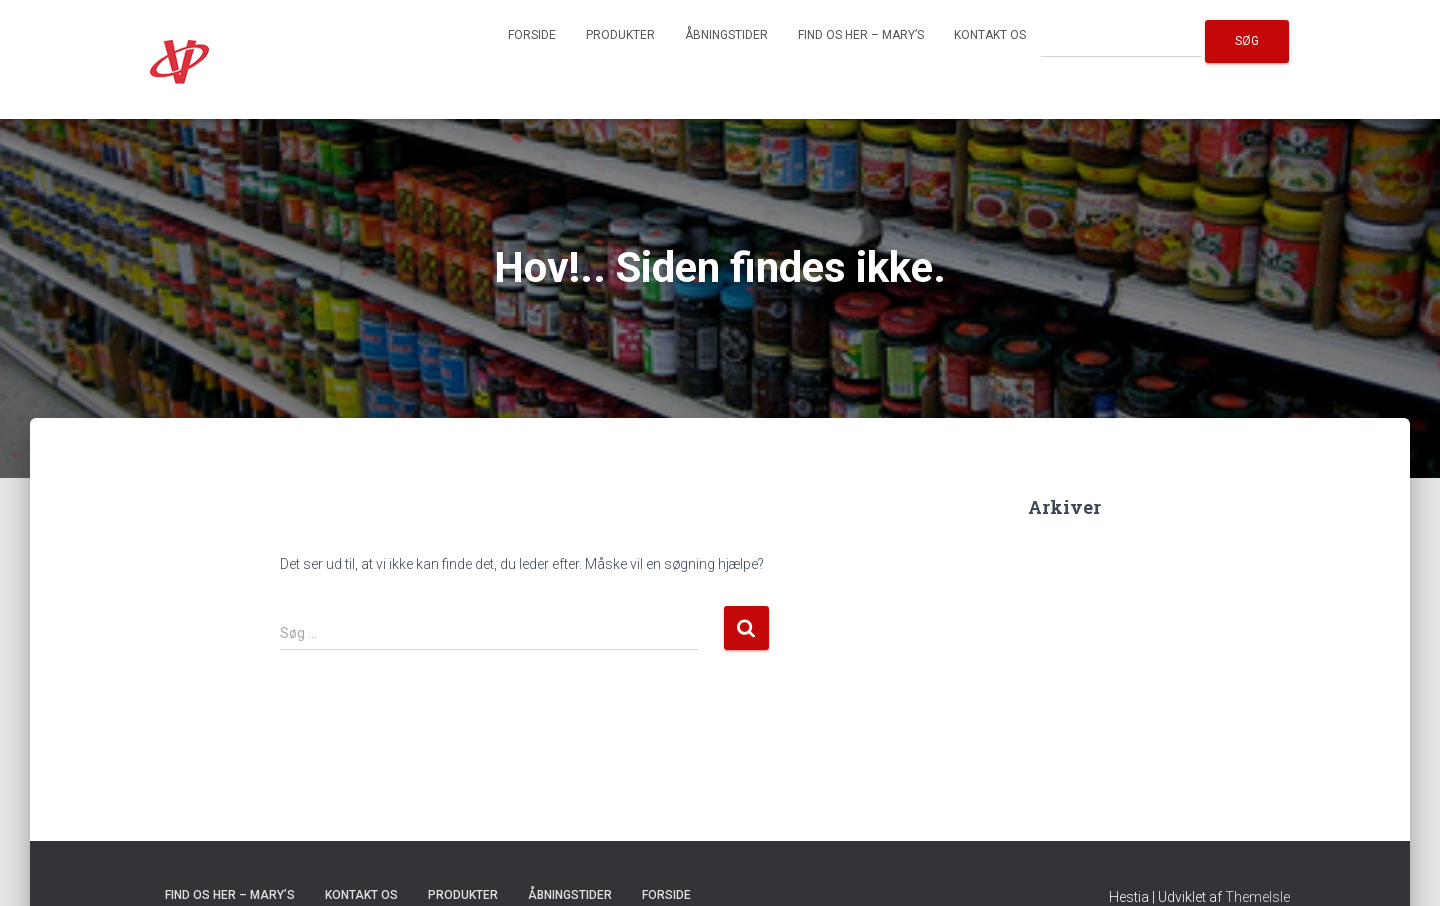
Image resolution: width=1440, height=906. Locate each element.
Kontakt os (990, 35)
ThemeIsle (1257, 897)
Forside (532, 35)
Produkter (620, 35)
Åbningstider (726, 35)
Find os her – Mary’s (861, 35)
